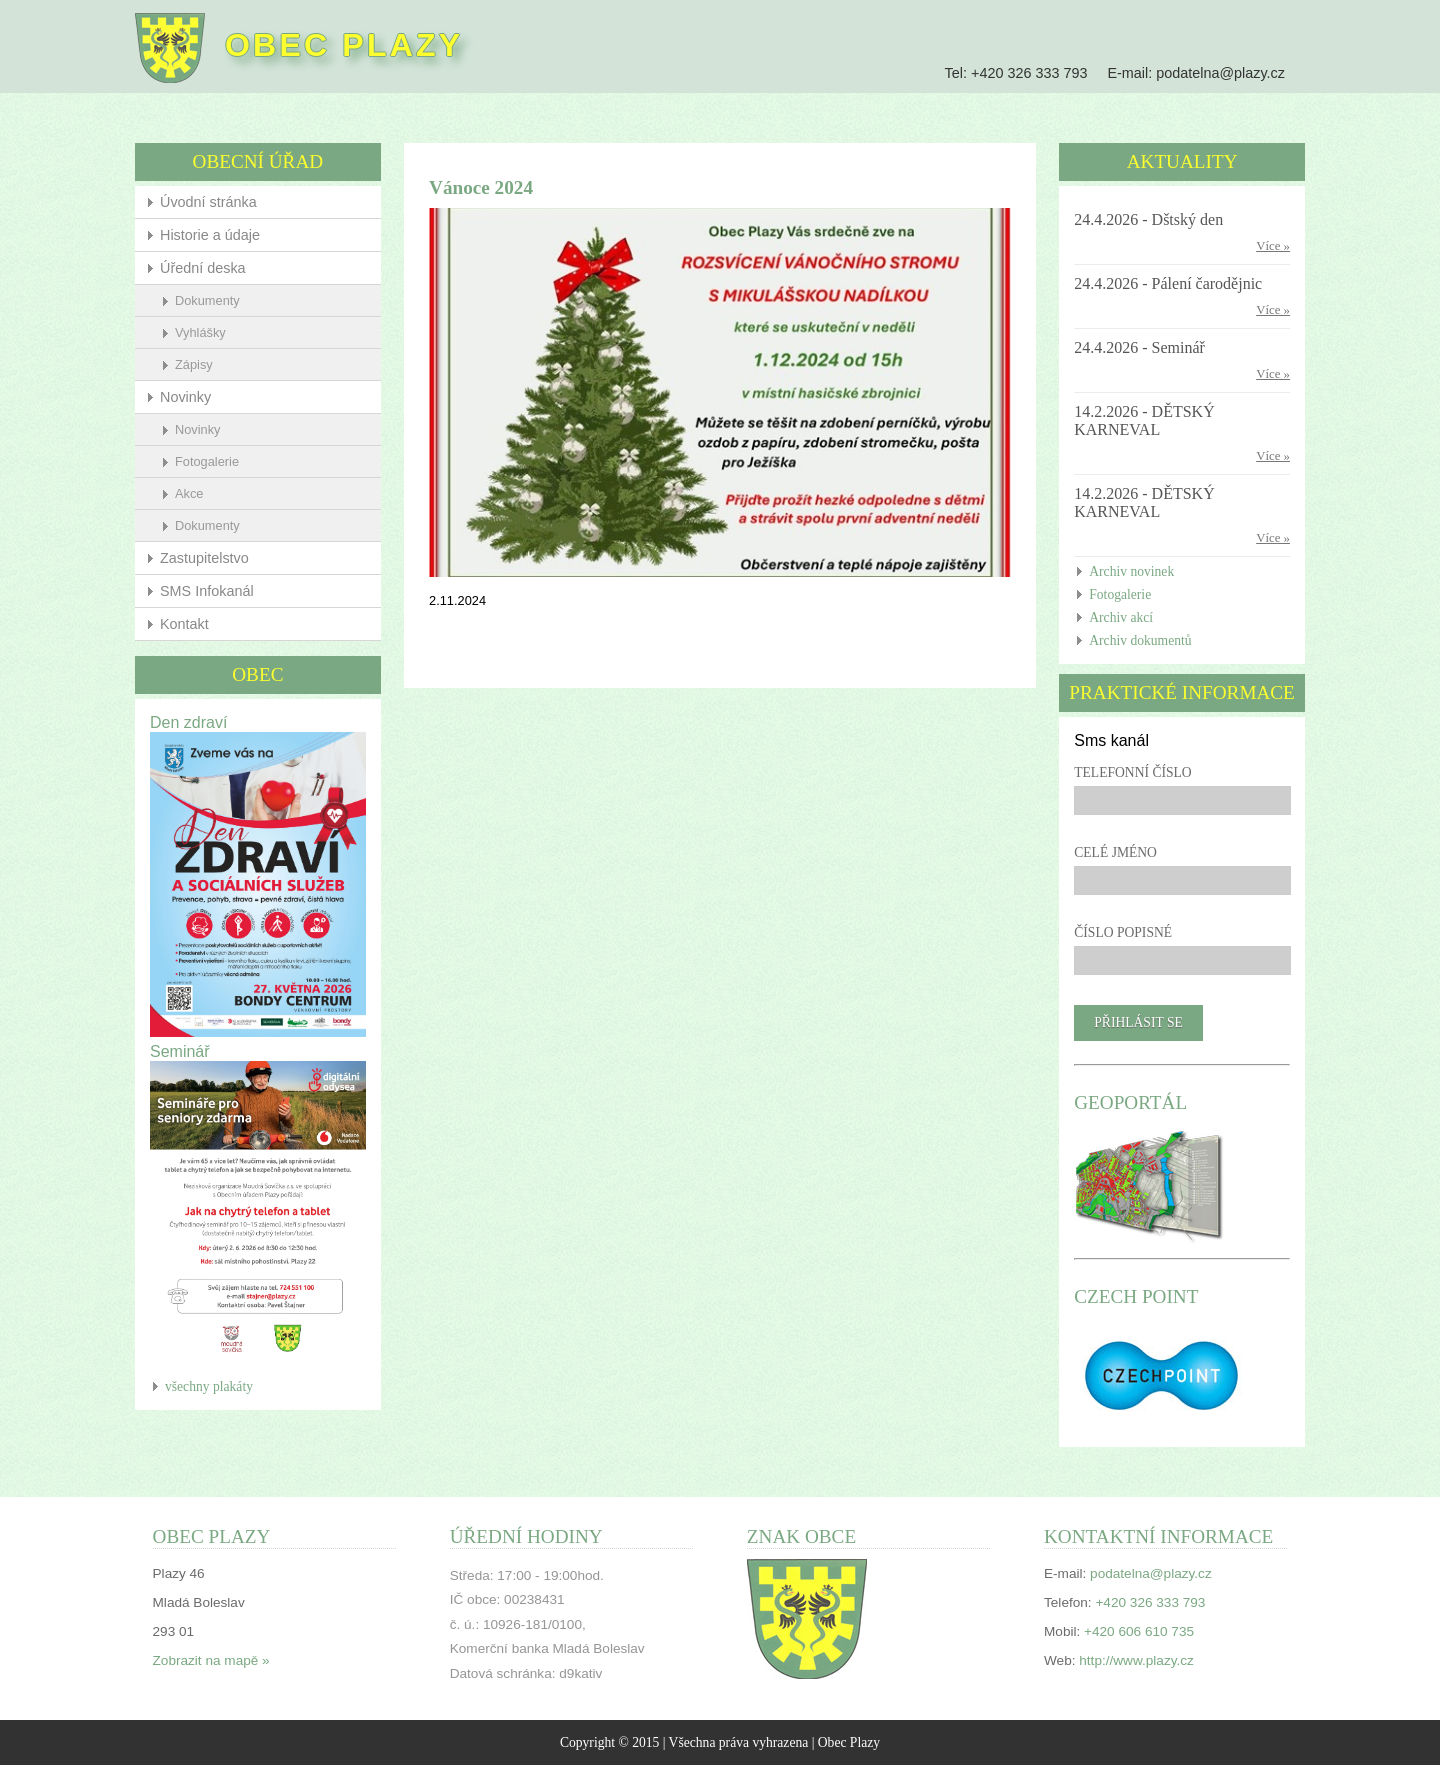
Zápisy (203, 364)
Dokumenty (216, 300)
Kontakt (193, 624)
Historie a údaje (219, 235)
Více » (1264, 246)
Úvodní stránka (217, 202)
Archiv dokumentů (1135, 640)
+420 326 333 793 (1020, 73)
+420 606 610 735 (1134, 1630)
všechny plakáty (218, 1375)
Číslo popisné (1118, 932)
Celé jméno (1110, 852)
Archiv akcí (1116, 617)
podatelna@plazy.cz (1211, 73)
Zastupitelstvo (213, 558)
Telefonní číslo (1127, 772)
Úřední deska (212, 268)
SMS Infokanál (216, 591)
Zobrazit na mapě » (219, 1659)
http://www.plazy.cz (1131, 1659)
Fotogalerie (216, 461)
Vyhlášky (209, 332)
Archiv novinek (1126, 571)
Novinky (194, 397)
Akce (198, 493)
